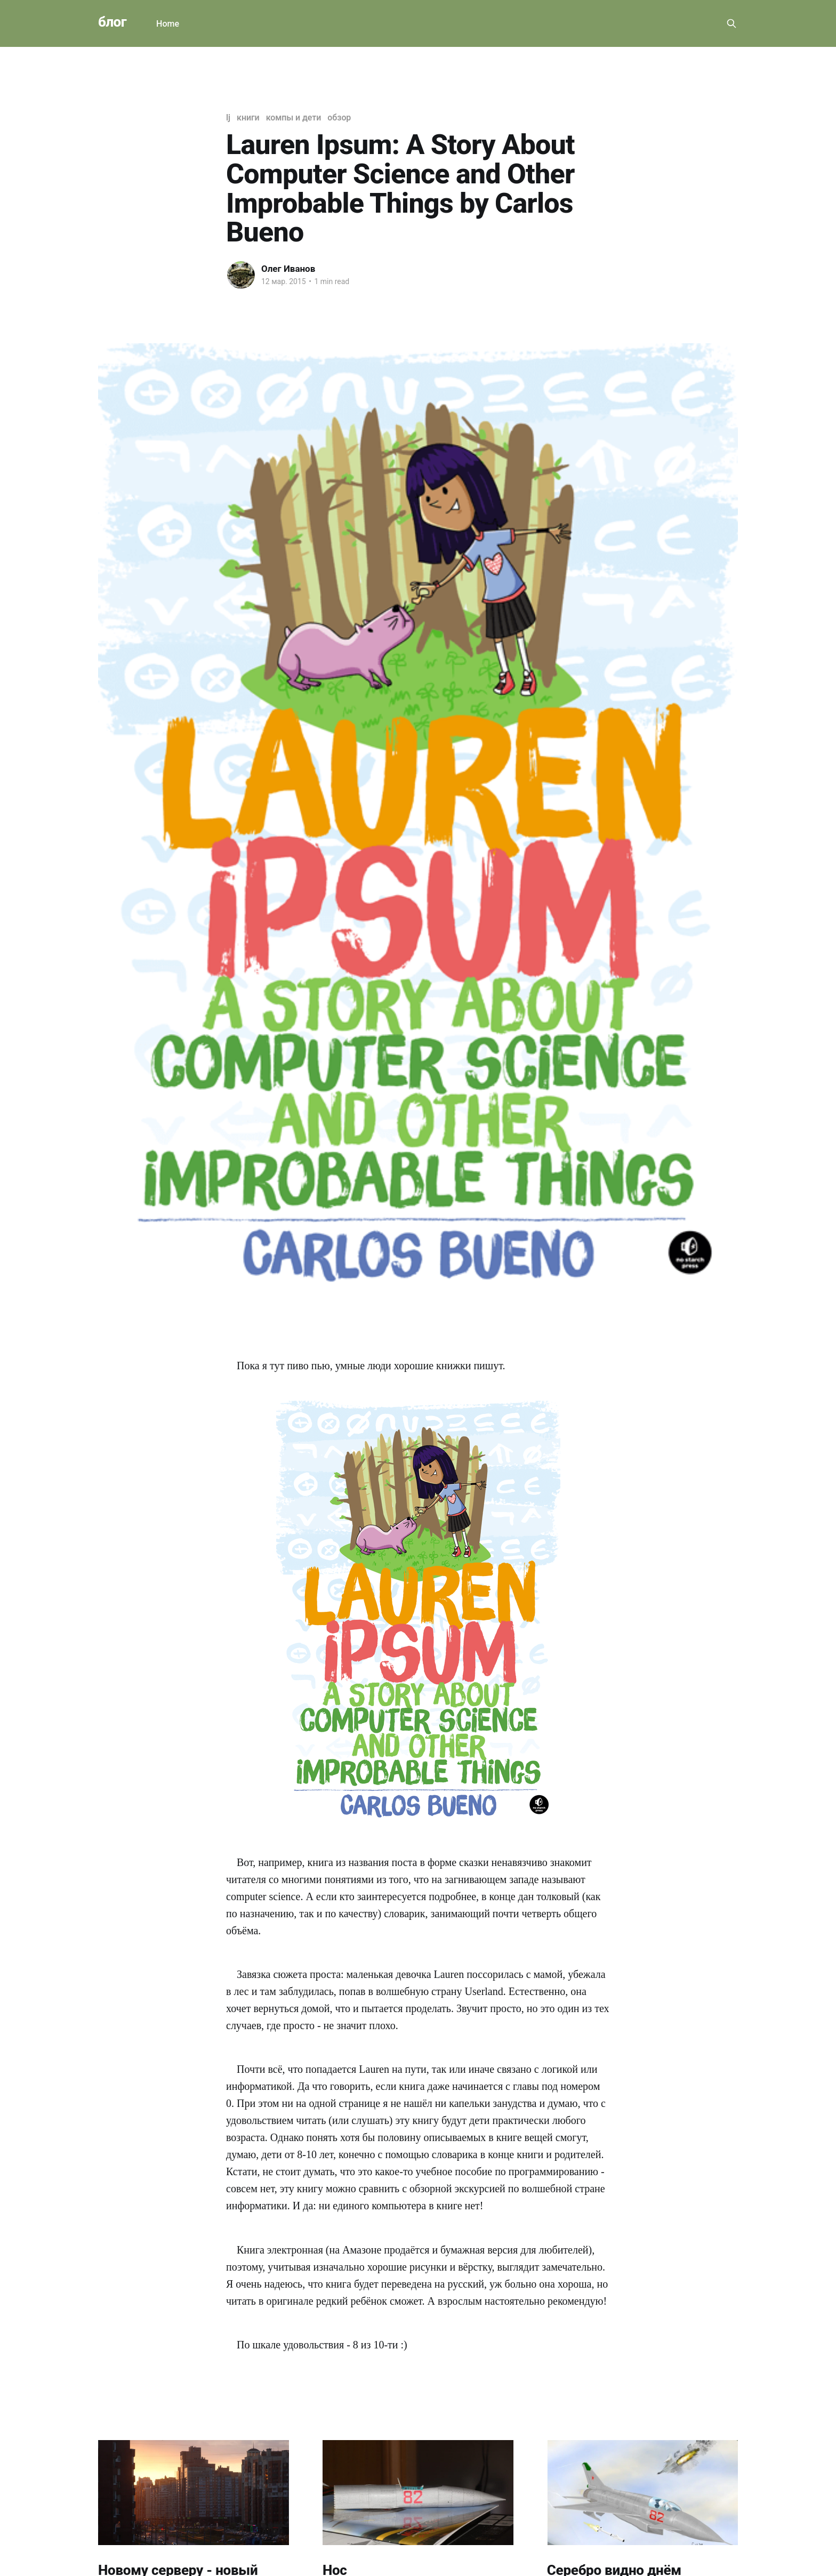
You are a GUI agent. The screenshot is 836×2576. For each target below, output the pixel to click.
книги (248, 118)
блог (112, 22)
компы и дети (293, 118)
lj (228, 118)
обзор (339, 118)
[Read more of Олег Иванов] (241, 275)
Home (167, 24)
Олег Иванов (288, 268)
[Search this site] (731, 23)
